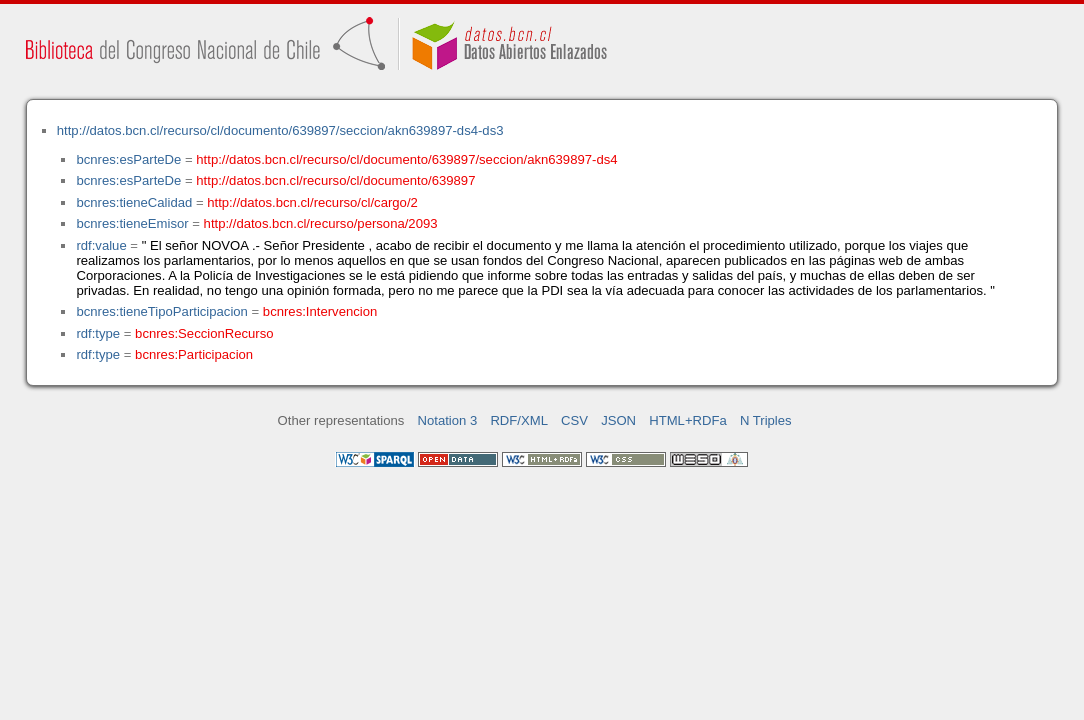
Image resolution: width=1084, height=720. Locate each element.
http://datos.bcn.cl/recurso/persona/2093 (321, 223)
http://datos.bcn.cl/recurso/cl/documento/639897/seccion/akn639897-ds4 (406, 159)
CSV (574, 420)
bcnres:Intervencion (320, 311)
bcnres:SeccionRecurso (204, 333)
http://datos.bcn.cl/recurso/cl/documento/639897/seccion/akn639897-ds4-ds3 (280, 130)
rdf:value (101, 245)
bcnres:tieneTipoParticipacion (161, 311)
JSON (618, 420)
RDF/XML (519, 420)
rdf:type (98, 333)
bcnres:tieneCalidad (134, 202)
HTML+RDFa (688, 420)
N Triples (766, 420)
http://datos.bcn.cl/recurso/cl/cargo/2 (312, 202)
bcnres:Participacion (194, 354)
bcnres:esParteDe (128, 159)
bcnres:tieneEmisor (132, 223)
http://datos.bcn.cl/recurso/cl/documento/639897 (335, 180)
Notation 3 (448, 420)
